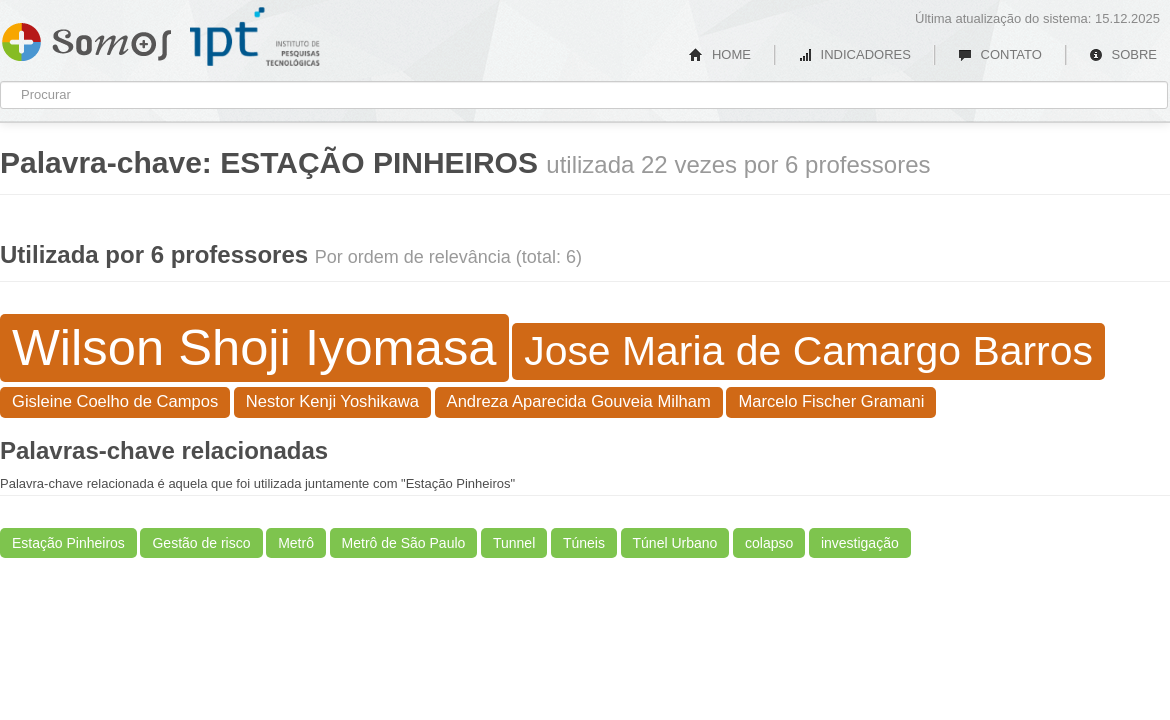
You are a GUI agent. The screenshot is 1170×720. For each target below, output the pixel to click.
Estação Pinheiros (68, 543)
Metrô (296, 543)
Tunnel (514, 543)
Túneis (584, 543)
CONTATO (1000, 54)
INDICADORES (854, 54)
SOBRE (1123, 54)
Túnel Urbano (675, 543)
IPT (255, 37)
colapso (769, 543)
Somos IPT (86, 38)
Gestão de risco (201, 543)
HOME (720, 54)
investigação (860, 543)
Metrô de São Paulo (404, 543)
